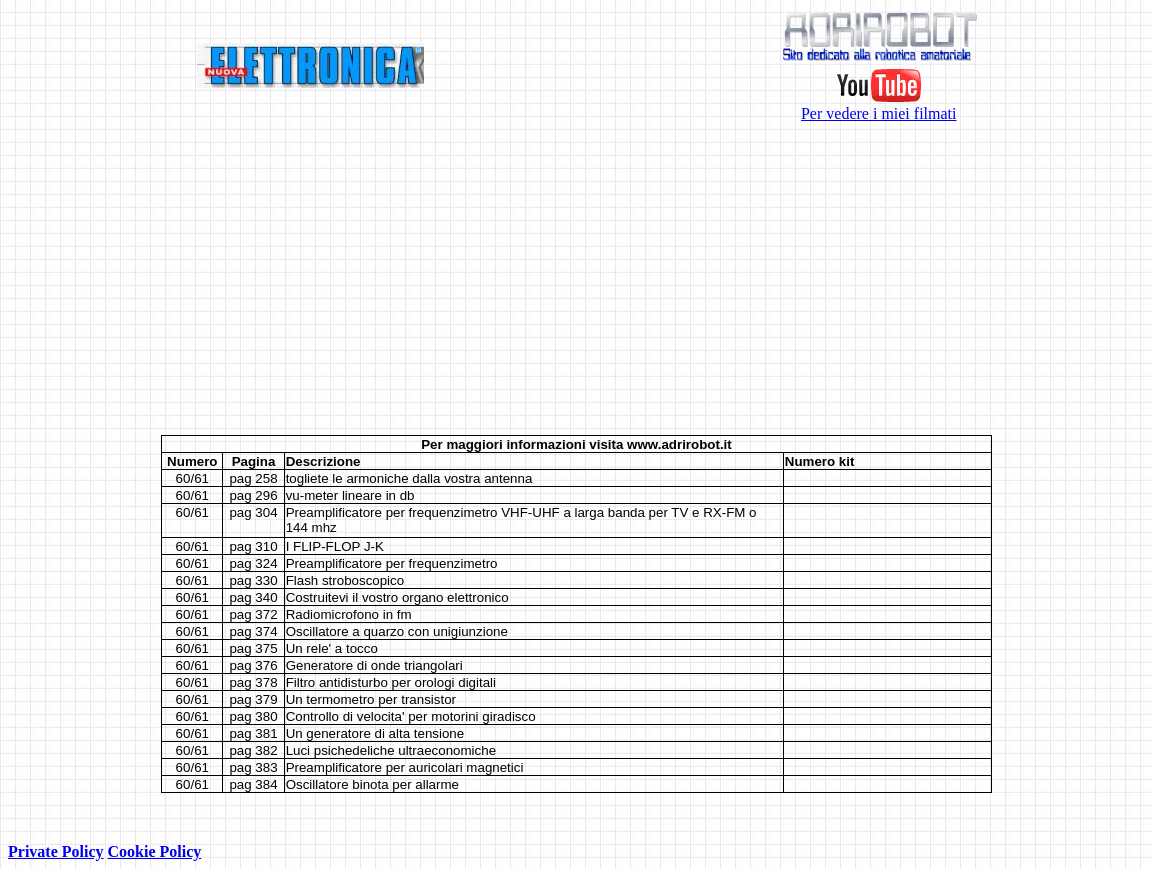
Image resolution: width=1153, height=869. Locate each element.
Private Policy (56, 851)
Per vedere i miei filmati (879, 106)
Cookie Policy (155, 851)
